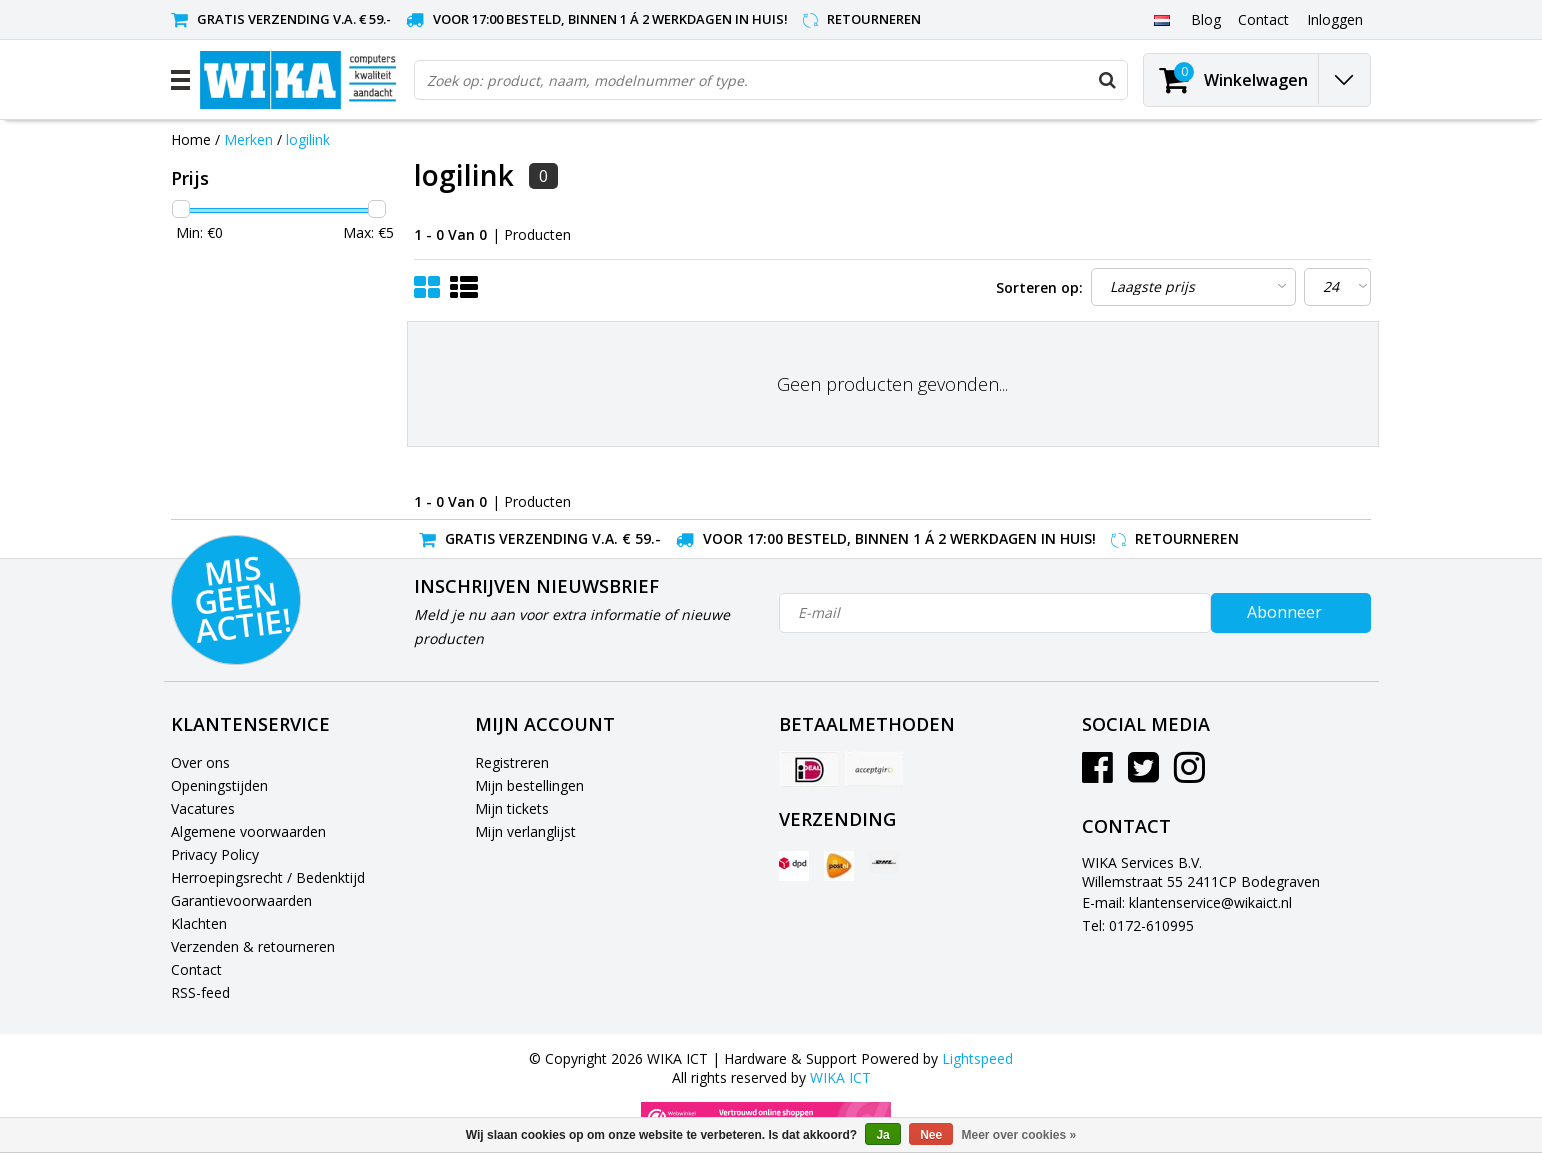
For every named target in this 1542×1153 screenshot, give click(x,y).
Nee (931, 1135)
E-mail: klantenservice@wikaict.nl (1187, 902)
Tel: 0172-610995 (1138, 925)
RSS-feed (200, 992)
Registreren (512, 762)
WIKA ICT (840, 1077)
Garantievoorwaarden (241, 900)
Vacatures (203, 808)
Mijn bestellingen (529, 785)
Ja (882, 1135)
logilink (308, 139)
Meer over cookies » (1019, 1135)
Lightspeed (977, 1058)
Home (191, 139)
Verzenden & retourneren (253, 946)
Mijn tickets (512, 808)
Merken (248, 139)
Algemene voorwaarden (248, 831)
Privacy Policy (215, 854)
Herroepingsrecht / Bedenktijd (268, 877)
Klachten (199, 923)
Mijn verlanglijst (525, 831)
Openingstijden (219, 785)
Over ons (200, 762)
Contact (196, 969)
